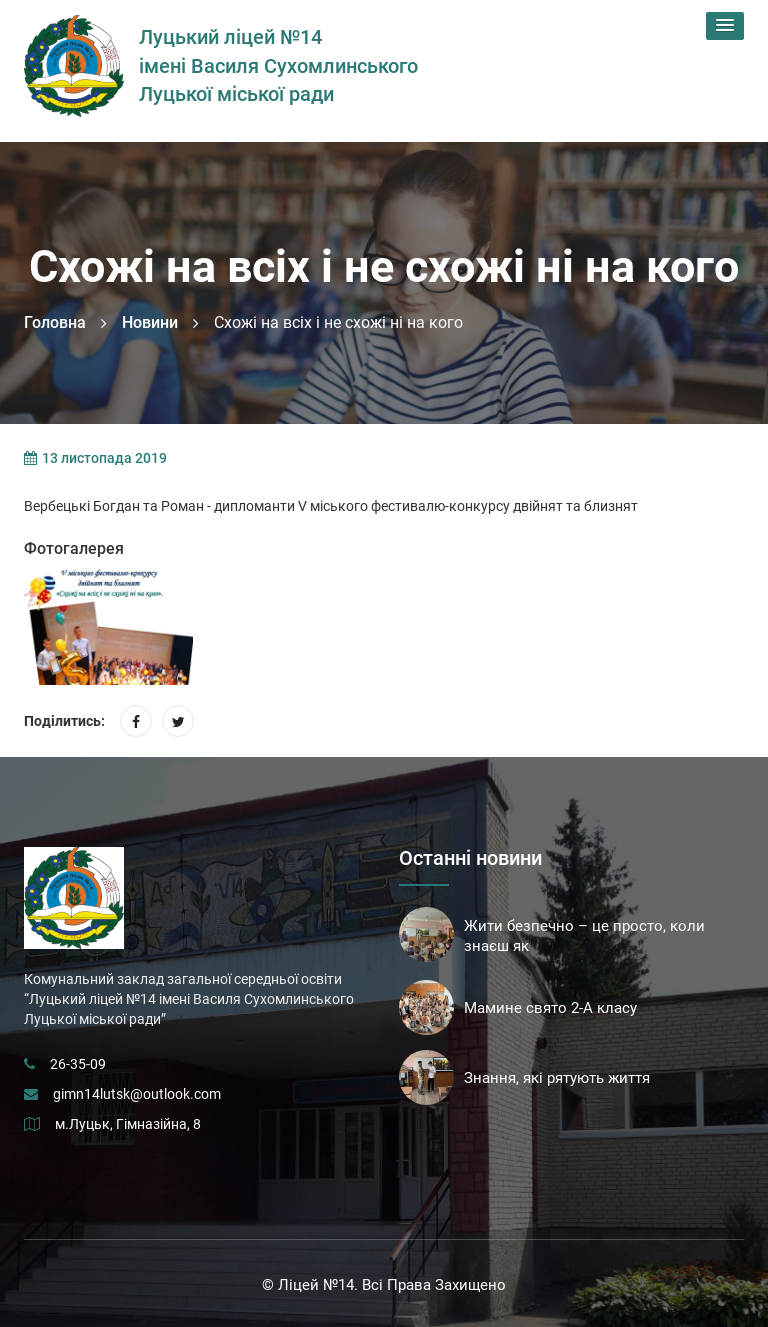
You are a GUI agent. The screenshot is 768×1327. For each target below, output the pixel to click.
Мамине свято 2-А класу (550, 1008)
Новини (150, 322)
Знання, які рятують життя (557, 1078)
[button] (725, 26)
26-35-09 (78, 1064)
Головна (55, 322)
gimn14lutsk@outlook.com (137, 1094)
